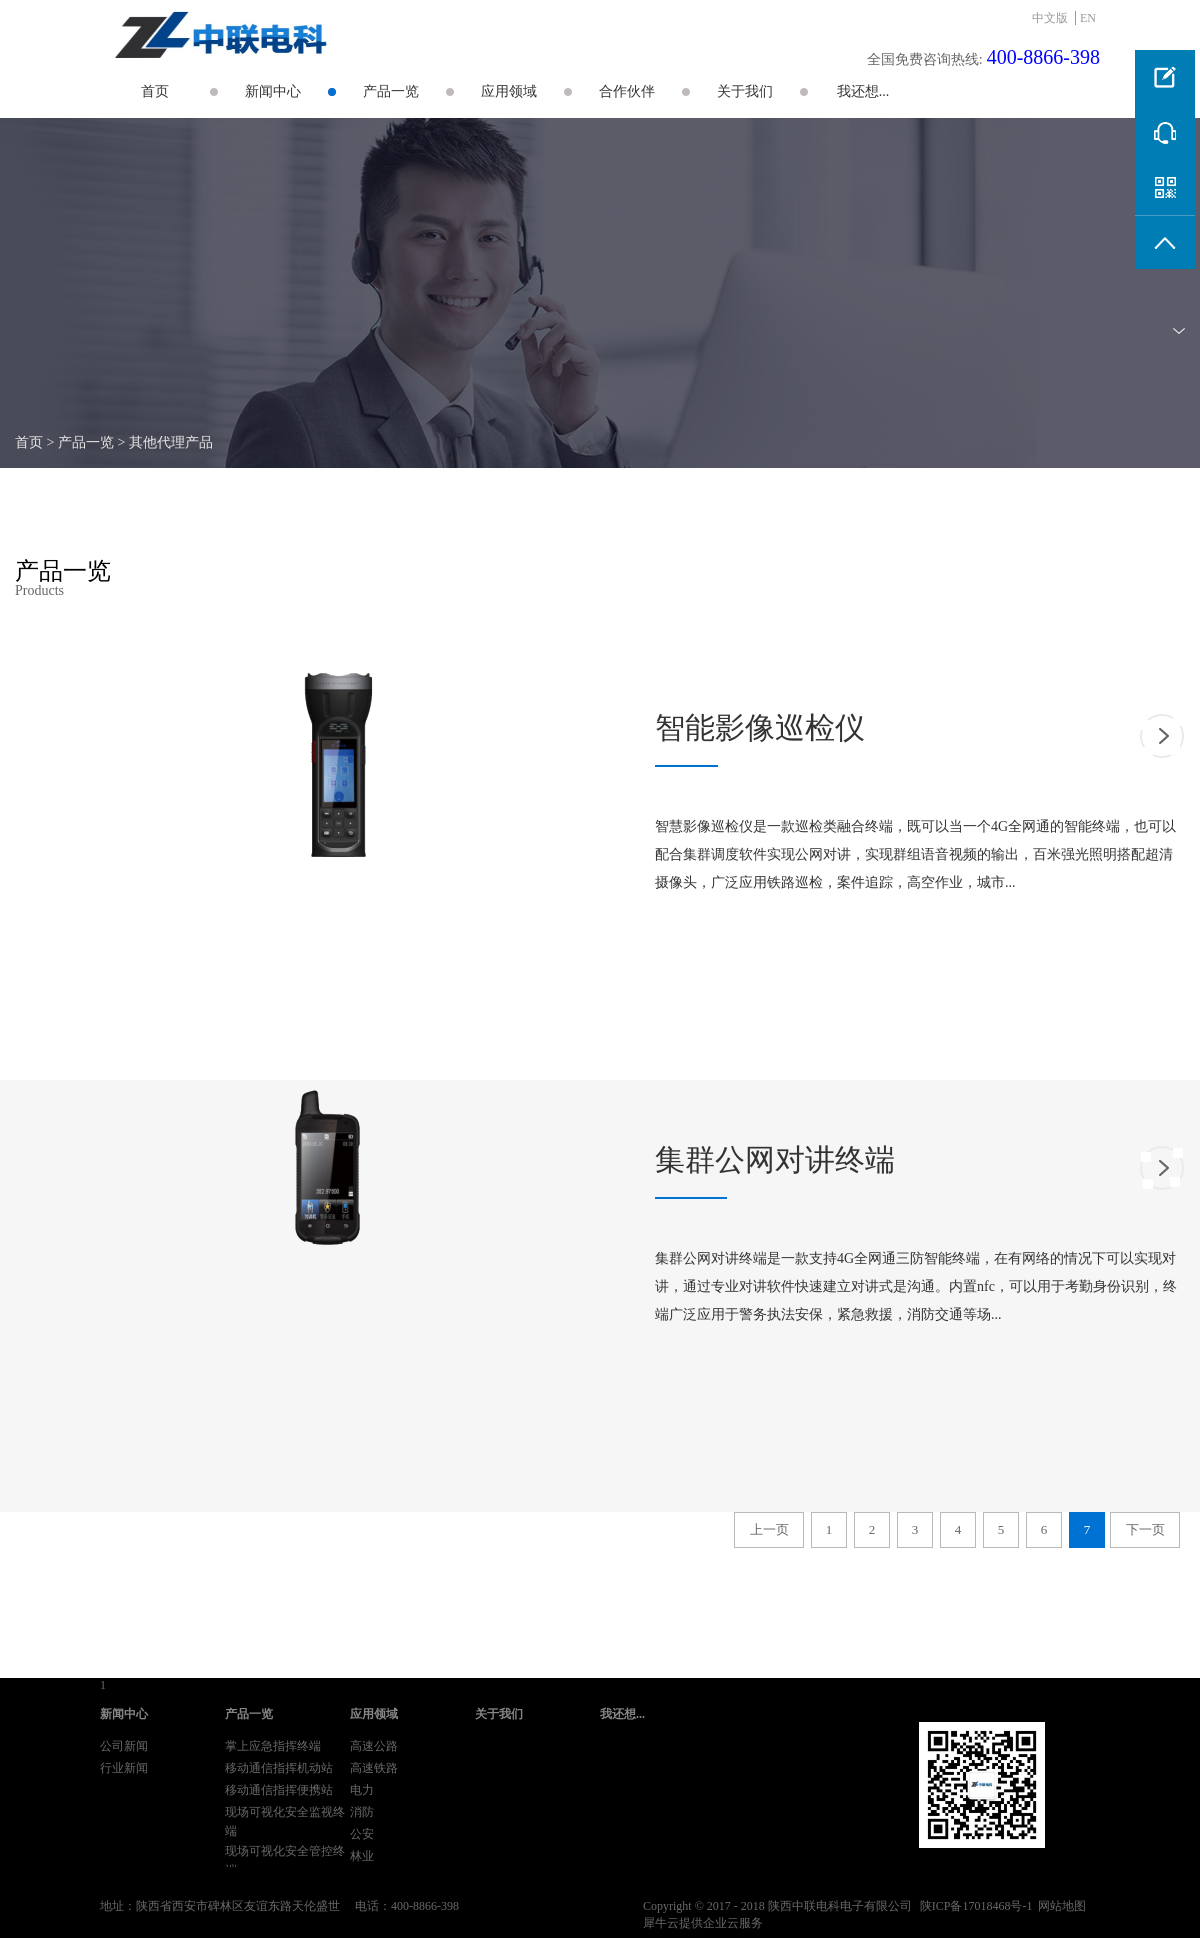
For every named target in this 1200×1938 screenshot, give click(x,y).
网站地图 (1059, 1906)
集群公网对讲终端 (775, 1159)
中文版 (1050, 18)
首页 (155, 91)
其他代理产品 (171, 442)
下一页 (1145, 1529)
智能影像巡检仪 (760, 727)
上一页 (769, 1529)
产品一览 (86, 442)
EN (1088, 18)
